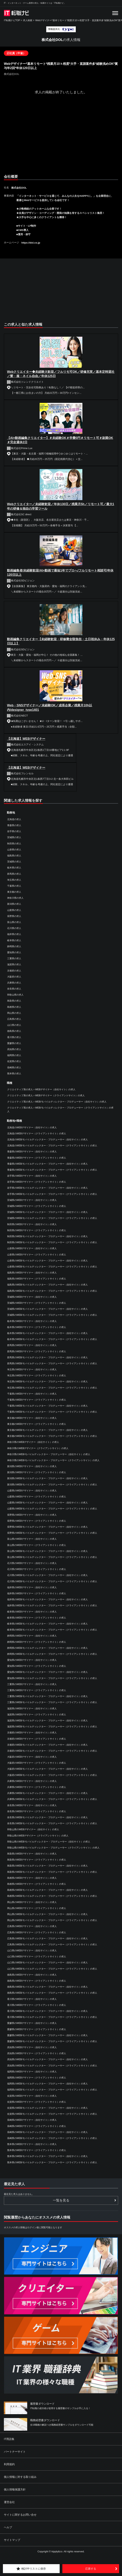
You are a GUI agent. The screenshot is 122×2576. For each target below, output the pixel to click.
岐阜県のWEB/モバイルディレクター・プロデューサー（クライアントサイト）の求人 (52, 1629)
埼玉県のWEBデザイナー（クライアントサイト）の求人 (36, 1375)
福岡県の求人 (14, 1055)
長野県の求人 (14, 916)
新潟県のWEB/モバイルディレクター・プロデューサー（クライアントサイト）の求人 (52, 1484)
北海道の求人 (14, 819)
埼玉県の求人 (14, 880)
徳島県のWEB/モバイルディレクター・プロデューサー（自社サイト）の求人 (47, 1986)
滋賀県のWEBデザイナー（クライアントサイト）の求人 (36, 1714)
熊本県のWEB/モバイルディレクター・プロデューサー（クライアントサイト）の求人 (52, 2162)
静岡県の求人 (14, 946)
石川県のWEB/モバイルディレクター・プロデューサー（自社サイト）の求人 (47, 1575)
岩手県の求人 (14, 831)
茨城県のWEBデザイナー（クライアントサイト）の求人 (36, 1303)
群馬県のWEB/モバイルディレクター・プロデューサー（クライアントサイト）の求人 (52, 1363)
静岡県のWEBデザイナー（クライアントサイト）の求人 (36, 1642)
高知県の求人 (14, 1049)
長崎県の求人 (14, 1067)
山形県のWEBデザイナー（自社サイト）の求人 (32, 1248)
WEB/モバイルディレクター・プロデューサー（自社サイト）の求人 (70, 1101)
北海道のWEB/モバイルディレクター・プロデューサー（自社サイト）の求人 (47, 1139)
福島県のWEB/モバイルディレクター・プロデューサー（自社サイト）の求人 (47, 1284)
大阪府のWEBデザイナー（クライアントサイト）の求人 (36, 1763)
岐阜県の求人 (14, 940)
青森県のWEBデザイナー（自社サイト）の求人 (32, 1151)
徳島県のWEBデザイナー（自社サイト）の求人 (32, 1974)
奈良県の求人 (14, 988)
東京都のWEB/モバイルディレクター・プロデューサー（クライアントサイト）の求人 (52, 1436)
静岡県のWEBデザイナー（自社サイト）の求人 (32, 1635)
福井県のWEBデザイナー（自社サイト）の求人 (32, 1587)
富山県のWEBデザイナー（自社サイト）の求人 (32, 1539)
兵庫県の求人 (14, 982)
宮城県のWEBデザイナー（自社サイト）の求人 (32, 1200)
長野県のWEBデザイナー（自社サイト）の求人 (32, 1515)
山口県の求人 (14, 1025)
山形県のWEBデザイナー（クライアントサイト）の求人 (36, 1254)
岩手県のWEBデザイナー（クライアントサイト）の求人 (36, 1181)
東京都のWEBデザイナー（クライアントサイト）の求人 (36, 1424)
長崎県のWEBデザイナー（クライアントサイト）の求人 (36, 2126)
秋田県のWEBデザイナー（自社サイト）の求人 (32, 1224)
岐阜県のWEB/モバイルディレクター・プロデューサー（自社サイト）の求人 (47, 1623)
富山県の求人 (14, 922)
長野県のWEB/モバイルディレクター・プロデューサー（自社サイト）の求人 (47, 1527)
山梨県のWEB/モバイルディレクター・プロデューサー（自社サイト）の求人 (47, 1502)
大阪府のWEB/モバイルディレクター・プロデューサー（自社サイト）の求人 (47, 1769)
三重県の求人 (14, 958)
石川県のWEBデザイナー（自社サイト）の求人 (32, 1563)
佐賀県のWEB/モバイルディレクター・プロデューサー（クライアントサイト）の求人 (52, 2114)
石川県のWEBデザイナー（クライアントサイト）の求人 (36, 1569)
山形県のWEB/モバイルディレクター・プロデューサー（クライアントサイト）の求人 (52, 1266)
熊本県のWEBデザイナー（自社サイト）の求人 (32, 2144)
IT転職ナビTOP (12, 20)
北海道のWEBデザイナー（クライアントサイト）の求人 (36, 1133)
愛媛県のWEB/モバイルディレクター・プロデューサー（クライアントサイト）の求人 (52, 2041)
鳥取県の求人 (14, 1000)
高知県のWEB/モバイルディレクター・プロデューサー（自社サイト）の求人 (47, 2059)
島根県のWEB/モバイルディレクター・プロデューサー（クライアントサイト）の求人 (52, 1896)
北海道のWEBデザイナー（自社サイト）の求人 (32, 1127)
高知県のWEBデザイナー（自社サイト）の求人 (32, 2047)
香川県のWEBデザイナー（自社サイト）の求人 (32, 1999)
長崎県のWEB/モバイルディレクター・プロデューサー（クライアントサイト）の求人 (52, 2138)
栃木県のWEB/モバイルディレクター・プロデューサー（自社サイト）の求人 (47, 1333)
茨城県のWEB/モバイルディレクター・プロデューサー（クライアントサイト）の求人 (52, 1315)
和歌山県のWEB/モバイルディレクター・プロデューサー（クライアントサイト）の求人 (53, 1847)
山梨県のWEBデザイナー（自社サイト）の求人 (32, 1490)
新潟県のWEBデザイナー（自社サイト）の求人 (32, 1466)
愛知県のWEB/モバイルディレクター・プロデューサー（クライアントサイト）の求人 (52, 1678)
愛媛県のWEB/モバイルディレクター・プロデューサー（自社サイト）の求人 (47, 2035)
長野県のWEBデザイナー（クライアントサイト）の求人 (36, 1521)
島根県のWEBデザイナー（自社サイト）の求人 (32, 1878)
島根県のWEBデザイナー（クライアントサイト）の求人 (36, 1884)
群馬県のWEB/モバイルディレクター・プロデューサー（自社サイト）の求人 (47, 1357)
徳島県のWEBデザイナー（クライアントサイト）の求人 (36, 1980)
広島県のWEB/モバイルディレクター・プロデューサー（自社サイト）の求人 (47, 1938)
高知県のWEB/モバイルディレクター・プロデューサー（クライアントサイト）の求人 (52, 2065)
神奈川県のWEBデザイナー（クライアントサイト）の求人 (37, 1448)
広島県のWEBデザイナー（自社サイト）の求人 (32, 1926)
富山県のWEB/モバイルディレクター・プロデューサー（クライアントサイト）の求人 (52, 1557)
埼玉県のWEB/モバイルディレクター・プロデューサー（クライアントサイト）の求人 (52, 1387)
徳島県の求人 (14, 1031)
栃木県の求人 (14, 867)
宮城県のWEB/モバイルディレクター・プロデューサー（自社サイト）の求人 (47, 1212)
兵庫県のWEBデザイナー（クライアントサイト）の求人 (36, 1787)
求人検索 (27, 20)
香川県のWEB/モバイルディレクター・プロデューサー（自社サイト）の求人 (47, 2011)
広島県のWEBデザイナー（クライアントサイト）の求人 (36, 1932)
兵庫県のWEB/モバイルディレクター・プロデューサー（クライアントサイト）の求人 (52, 1799)
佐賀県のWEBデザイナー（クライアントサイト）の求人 (36, 2102)
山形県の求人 (14, 849)
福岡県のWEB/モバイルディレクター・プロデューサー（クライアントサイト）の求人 (52, 2089)
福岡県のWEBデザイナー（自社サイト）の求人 (32, 2071)
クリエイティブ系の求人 (20, 1089)
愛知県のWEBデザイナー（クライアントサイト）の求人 (36, 1666)
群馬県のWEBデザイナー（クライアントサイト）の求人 (36, 1351)
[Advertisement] (61, 138)
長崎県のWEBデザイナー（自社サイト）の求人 (32, 2120)
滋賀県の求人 (14, 964)
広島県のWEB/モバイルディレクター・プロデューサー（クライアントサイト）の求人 (52, 1944)
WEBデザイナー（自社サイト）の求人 (55, 1089)
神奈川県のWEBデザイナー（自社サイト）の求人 (33, 1442)
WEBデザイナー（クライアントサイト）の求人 (60, 1095)
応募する (90, 2568)
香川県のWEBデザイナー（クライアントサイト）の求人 (36, 2005)
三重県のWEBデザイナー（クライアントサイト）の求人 (36, 1690)
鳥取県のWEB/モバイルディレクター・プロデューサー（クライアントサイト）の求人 (52, 1872)
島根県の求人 (14, 1007)
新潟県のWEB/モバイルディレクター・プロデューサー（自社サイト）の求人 (47, 1478)
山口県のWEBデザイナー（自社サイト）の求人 (32, 1950)
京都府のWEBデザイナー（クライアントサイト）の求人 (36, 1738)
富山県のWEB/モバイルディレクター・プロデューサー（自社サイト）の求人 (47, 1551)
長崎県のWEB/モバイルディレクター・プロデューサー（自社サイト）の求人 (47, 2132)
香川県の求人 (14, 1037)
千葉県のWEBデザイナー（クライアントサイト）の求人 (36, 1399)
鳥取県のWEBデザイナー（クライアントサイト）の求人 (36, 1859)
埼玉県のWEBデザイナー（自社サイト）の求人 (32, 1369)
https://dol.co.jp (30, 242)
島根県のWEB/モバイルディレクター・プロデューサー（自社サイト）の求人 (47, 1890)
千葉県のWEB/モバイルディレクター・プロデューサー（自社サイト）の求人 (47, 1405)
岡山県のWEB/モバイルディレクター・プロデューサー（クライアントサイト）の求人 (52, 1920)
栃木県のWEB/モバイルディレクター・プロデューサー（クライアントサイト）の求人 (52, 1339)
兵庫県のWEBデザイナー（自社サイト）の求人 (32, 1781)
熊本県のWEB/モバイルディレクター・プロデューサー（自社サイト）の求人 (47, 2156)
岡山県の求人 (14, 1013)
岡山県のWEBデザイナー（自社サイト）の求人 (32, 1902)
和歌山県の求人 (15, 994)
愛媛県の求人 (14, 1043)
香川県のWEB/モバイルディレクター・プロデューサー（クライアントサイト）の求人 (52, 2017)
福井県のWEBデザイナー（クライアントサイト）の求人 (36, 1593)
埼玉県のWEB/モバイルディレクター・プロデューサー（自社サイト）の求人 (47, 1381)
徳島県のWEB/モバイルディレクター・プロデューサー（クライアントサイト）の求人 (52, 1992)
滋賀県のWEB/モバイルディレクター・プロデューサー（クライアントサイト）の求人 (52, 1726)
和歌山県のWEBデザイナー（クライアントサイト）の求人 (37, 1835)
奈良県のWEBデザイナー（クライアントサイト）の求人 (36, 1811)
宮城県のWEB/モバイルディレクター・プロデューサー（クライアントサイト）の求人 (52, 1218)
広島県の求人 (14, 1019)
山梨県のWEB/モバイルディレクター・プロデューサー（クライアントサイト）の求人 (52, 1508)
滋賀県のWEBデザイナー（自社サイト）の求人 (32, 1708)
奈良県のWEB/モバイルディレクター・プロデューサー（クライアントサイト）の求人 (52, 1823)
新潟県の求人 (14, 904)
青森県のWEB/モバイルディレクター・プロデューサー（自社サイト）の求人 (47, 1163)
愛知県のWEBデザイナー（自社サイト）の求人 (32, 1660)
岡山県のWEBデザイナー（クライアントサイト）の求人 (36, 1908)
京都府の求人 (14, 970)
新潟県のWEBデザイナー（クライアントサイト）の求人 (36, 1472)
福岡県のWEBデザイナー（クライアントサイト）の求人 (36, 2077)
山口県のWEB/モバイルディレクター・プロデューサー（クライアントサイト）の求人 (52, 1968)
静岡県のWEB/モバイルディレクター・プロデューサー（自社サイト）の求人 (47, 1648)
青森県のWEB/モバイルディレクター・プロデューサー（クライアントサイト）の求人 (52, 1169)
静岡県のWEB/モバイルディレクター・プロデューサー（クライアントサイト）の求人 (52, 1654)
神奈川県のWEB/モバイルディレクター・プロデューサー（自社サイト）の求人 (48, 1454)
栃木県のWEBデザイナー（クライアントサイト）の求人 (36, 1327)
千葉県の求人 (14, 886)
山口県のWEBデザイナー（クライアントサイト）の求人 (36, 1956)
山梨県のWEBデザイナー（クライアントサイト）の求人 (36, 1496)
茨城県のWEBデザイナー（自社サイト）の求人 (32, 1297)
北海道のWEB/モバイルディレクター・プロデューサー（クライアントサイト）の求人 (52, 1145)
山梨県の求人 (14, 910)
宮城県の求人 (14, 837)
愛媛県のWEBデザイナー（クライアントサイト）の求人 (36, 2029)
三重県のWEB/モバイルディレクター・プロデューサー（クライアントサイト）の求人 (52, 1702)
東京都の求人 (14, 892)
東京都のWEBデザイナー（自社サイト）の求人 (32, 1418)
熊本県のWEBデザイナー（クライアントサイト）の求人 (36, 2150)
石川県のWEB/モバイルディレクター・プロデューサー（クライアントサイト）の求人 (52, 1581)
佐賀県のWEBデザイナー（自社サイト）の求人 (32, 2096)
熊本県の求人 (14, 1073)
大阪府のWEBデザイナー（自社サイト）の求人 (32, 1756)
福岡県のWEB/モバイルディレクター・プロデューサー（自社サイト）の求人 (47, 2083)
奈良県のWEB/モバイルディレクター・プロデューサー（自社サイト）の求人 (47, 1817)
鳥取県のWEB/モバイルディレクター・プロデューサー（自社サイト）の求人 (47, 1865)
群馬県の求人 (14, 874)
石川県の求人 (14, 928)
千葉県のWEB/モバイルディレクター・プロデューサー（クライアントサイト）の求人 (52, 1411)
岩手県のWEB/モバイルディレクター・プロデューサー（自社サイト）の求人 (47, 1188)
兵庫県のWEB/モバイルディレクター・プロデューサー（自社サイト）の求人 (47, 1793)
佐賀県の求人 (14, 1061)
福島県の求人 (14, 855)
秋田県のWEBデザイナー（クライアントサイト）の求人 (36, 1230)
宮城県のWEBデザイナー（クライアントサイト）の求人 (36, 1206)
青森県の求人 (14, 825)
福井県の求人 (14, 934)
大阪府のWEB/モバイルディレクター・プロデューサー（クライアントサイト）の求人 (52, 1775)
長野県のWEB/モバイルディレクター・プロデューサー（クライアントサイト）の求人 (52, 1533)
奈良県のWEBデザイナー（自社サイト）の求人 (32, 1805)
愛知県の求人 (14, 952)
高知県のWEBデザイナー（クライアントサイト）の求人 (36, 2053)
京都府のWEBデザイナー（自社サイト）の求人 (32, 1732)
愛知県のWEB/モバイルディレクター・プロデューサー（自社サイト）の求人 (47, 1672)
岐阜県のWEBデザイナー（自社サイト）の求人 (32, 1611)
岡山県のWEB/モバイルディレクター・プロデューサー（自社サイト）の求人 (47, 1914)
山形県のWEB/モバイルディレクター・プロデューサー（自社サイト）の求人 (47, 1260)
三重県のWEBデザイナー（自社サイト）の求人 (32, 1684)
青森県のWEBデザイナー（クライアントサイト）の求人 (36, 1157)
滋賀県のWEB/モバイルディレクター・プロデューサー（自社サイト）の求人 (47, 1720)
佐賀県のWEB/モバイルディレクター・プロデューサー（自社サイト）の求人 (47, 2108)
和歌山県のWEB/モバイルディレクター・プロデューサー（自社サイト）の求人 (48, 1841)
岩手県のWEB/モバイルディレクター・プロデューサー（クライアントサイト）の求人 (52, 1194)
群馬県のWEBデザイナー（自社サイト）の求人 (32, 1345)
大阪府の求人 (14, 976)
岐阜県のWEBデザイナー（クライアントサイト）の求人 (36, 1617)
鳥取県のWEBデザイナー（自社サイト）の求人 (32, 1853)
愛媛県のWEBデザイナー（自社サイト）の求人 (32, 2023)
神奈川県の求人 (15, 898)
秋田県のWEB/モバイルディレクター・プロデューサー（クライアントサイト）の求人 (52, 1242)
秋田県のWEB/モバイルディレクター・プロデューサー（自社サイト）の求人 (47, 1236)
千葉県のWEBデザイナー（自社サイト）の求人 (32, 1393)
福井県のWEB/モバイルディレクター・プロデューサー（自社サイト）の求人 (47, 1599)
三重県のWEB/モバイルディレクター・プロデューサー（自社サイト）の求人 (47, 1696)
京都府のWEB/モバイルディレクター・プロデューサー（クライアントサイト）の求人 (52, 1750)
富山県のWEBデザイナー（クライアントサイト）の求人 (36, 1545)
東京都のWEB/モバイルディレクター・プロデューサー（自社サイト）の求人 (47, 1430)
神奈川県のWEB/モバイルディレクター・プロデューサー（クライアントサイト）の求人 (53, 1460)
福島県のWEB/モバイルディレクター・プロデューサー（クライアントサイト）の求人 (52, 1291)
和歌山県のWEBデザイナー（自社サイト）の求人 (33, 1829)
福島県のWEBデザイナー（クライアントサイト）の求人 (36, 1278)
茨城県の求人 (14, 861)
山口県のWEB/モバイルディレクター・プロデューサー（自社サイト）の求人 (47, 1962)
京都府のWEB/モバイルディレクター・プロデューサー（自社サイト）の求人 (47, 1744)
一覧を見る (61, 2200)
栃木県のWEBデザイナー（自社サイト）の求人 (32, 1321)
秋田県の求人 (14, 843)
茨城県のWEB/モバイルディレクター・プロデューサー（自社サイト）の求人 (47, 1309)
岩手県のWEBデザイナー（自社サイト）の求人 (32, 1175)
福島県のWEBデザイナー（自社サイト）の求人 (32, 1272)
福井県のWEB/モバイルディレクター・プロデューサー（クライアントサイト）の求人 (52, 1605)
